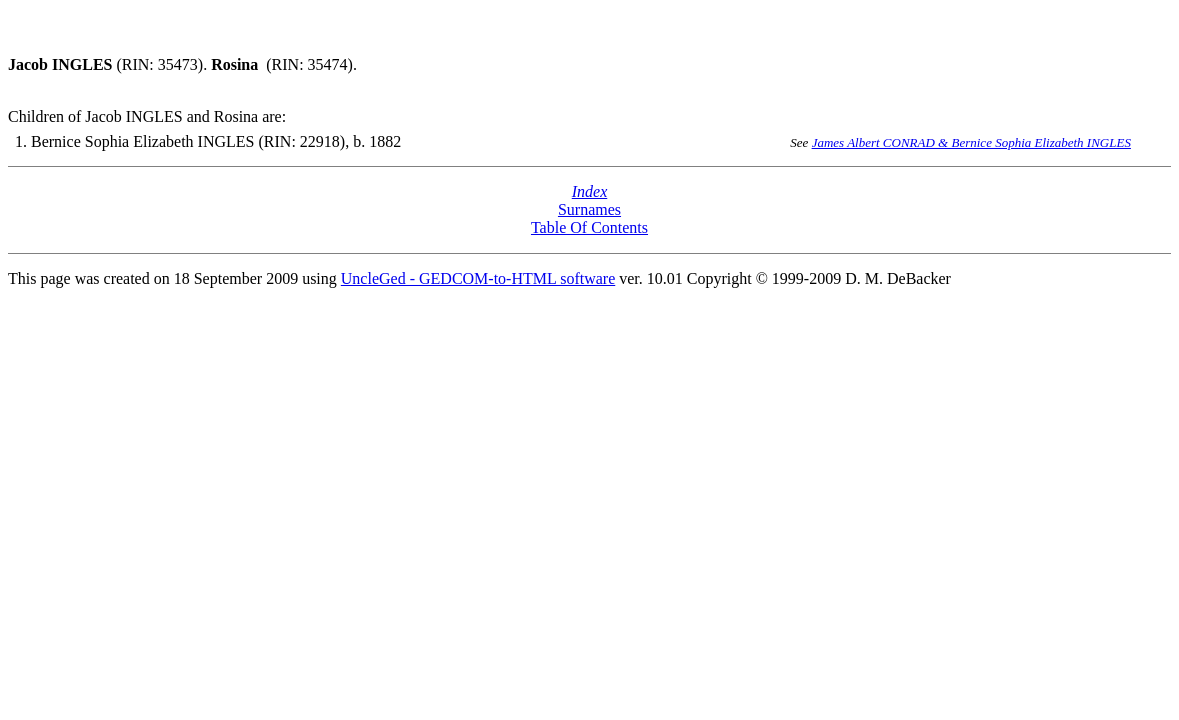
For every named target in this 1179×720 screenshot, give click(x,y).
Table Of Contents (589, 227)
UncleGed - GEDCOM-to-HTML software (478, 278)
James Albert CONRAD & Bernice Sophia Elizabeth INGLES (971, 142)
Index (590, 191)
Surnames (589, 209)
